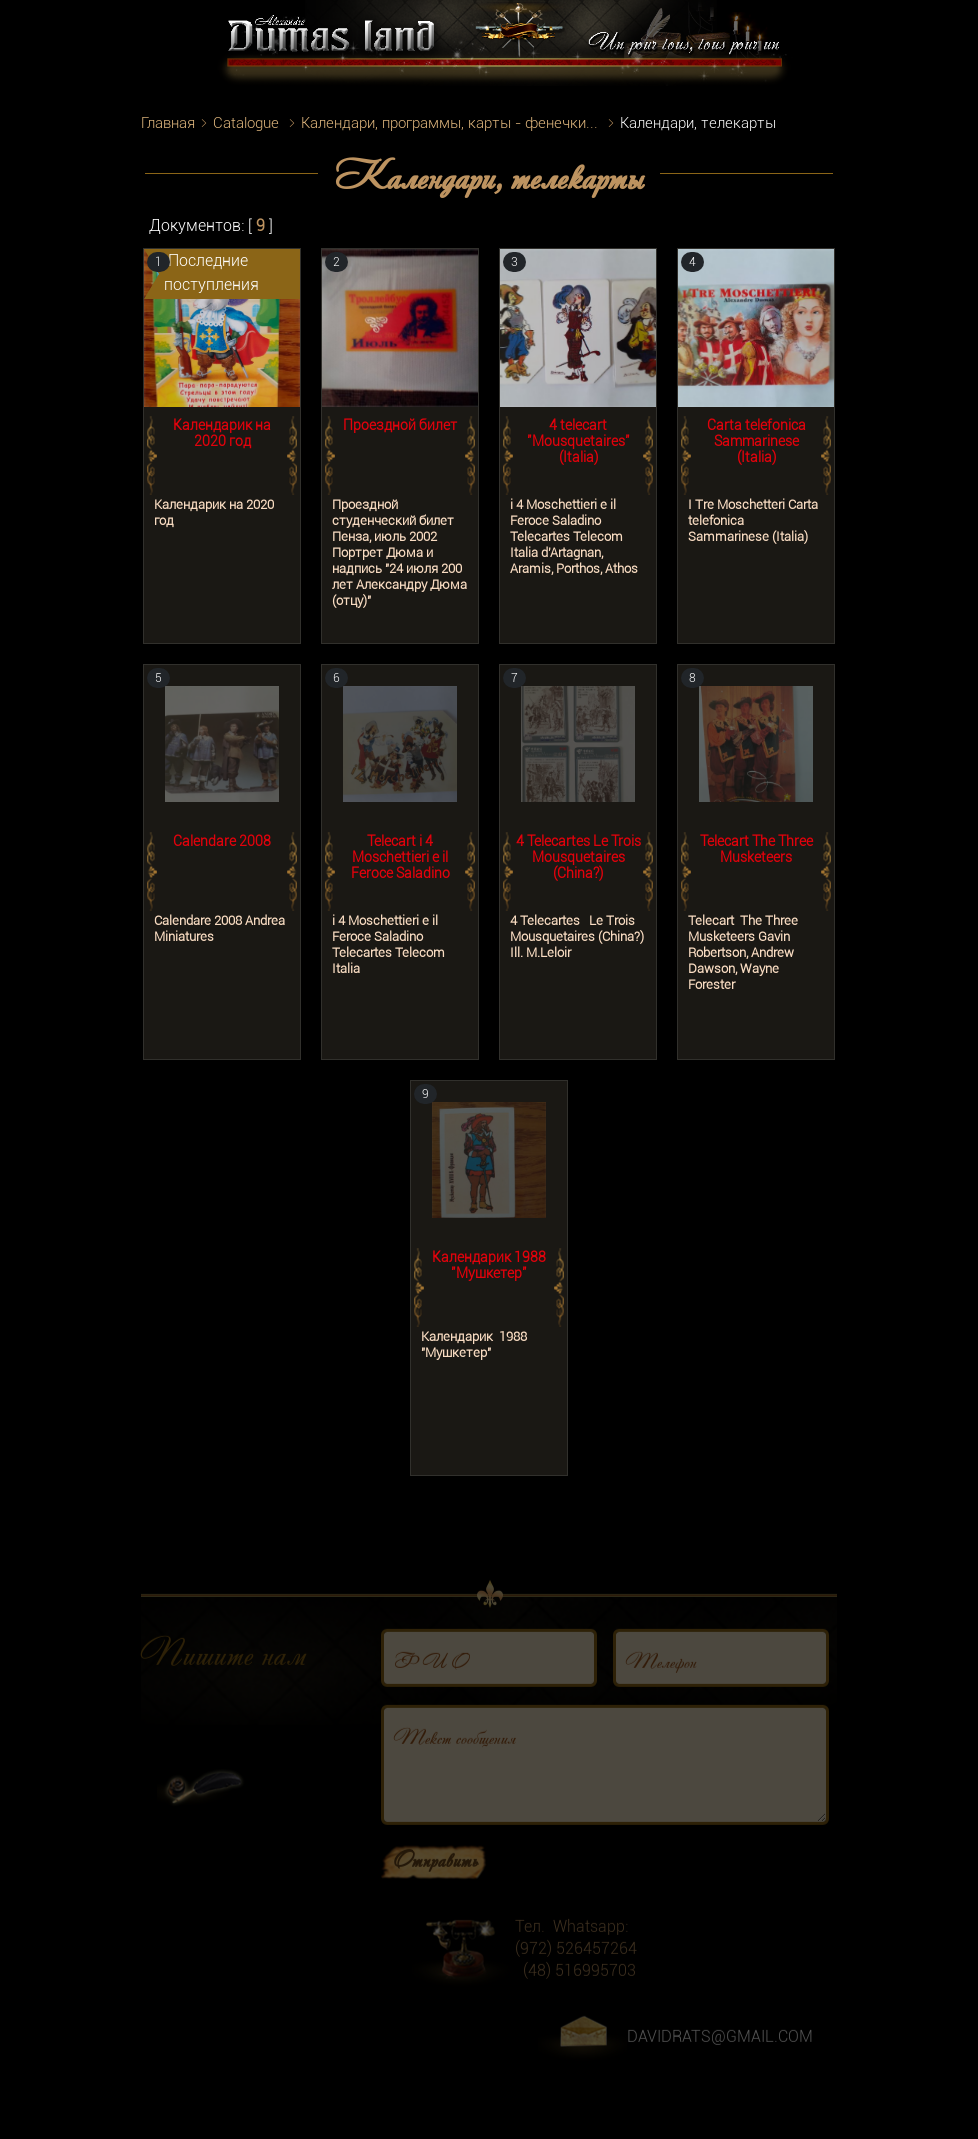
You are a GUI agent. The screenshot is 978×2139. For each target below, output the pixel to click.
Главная (168, 123)
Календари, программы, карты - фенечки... (449, 123)
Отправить (435, 1879)
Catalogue (246, 123)
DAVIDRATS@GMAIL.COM (720, 2056)
